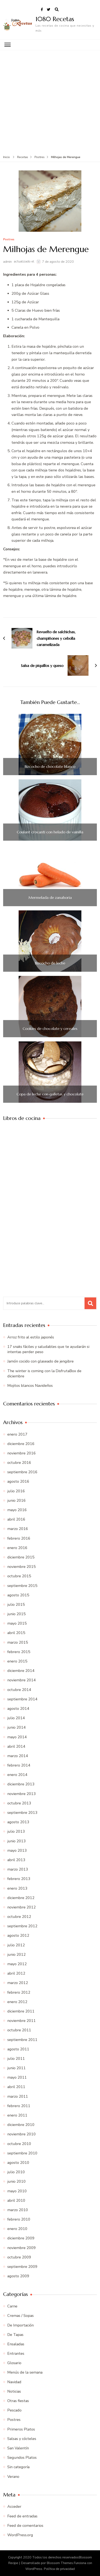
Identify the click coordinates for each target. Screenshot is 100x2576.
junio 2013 (16, 1841)
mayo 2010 (17, 2191)
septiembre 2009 (22, 2266)
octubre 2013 (19, 1803)
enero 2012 (17, 2001)
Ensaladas (15, 2344)
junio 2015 (16, 1613)
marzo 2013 (17, 1869)
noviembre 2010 (21, 2134)
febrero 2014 (18, 1765)
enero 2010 (17, 2228)
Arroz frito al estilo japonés (30, 1337)
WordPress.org (20, 2534)
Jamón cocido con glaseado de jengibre (40, 1361)
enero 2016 (17, 1547)
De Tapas (15, 2334)
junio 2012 (16, 1954)
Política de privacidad (59, 2569)
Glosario (14, 2362)
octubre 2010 (19, 2143)
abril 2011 (16, 2086)
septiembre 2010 (22, 2153)
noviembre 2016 (21, 1453)
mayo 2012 (17, 1963)
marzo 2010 (17, 2209)
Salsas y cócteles (21, 2438)
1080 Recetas (55, 19)
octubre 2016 (19, 1462)
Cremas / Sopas (20, 2315)
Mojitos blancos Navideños (30, 1385)
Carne (12, 2306)
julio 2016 (16, 1491)
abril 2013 (16, 1859)
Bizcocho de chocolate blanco (50, 766)
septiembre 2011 (22, 2039)
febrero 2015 (18, 1651)
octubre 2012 (19, 1916)
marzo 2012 (17, 1982)
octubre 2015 (19, 1576)
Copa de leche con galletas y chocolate (50, 1094)
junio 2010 (16, 2181)
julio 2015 (16, 1604)
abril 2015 (16, 1632)
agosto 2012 (18, 1935)
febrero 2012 (18, 1992)
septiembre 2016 (22, 1472)
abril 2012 (16, 1973)
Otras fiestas (18, 2400)
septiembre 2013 (22, 1812)
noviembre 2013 (21, 1793)
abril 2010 (16, 2200)
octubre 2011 (19, 2030)
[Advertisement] (50, 102)
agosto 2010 (18, 2162)
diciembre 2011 (21, 2011)
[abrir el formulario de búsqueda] (57, 10)
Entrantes (15, 2353)
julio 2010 (16, 2172)
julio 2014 (16, 1717)
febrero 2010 (18, 2219)
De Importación (20, 2325)
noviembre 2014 (21, 1680)
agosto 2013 (18, 1822)
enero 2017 (17, 1434)
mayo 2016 (17, 1509)
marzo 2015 (17, 1642)
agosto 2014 (18, 1708)
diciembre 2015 (21, 1557)
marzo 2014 (17, 1755)
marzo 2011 (17, 2096)
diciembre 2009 (21, 2238)
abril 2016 (16, 1519)
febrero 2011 (18, 2105)
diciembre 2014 (21, 1670)
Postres (8, 239)
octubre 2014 (19, 1689)
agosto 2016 (18, 1481)
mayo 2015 (17, 1623)
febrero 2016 (18, 1538)
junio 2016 (16, 1500)
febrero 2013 (18, 1878)
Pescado (14, 2410)
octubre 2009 (19, 2257)
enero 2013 (17, 1888)
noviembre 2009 (21, 2247)
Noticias (14, 2391)
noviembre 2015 (21, 1566)
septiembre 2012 (22, 1926)
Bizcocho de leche (50, 963)
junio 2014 (16, 1727)
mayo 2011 (17, 2077)
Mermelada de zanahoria (50, 897)
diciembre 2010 (21, 2124)
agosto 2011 (18, 2049)
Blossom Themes (60, 2563)
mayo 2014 (17, 1737)
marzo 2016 (17, 1528)
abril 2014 (16, 1746)
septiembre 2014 (22, 1699)
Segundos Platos (22, 2457)
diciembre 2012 (21, 1897)
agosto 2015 (18, 1595)
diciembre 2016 (21, 1443)
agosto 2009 (18, 2276)
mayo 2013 (17, 1850)
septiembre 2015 (22, 1585)
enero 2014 (17, 1774)
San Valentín (18, 2448)
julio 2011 (16, 2058)
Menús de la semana (24, 2372)
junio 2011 (16, 2067)
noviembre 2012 (21, 1907)
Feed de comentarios (25, 2525)
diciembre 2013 (21, 1784)
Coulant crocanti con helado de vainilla (50, 832)
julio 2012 (16, 1945)
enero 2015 (17, 1661)
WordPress (33, 2569)
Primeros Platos (21, 2429)
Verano (13, 2476)
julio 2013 (16, 1831)
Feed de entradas (22, 2516)
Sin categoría (18, 2466)
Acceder (14, 2506)
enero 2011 (17, 2115)
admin (7, 261)
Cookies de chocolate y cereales (50, 1028)
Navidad (14, 2381)
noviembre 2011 (21, 2020)
